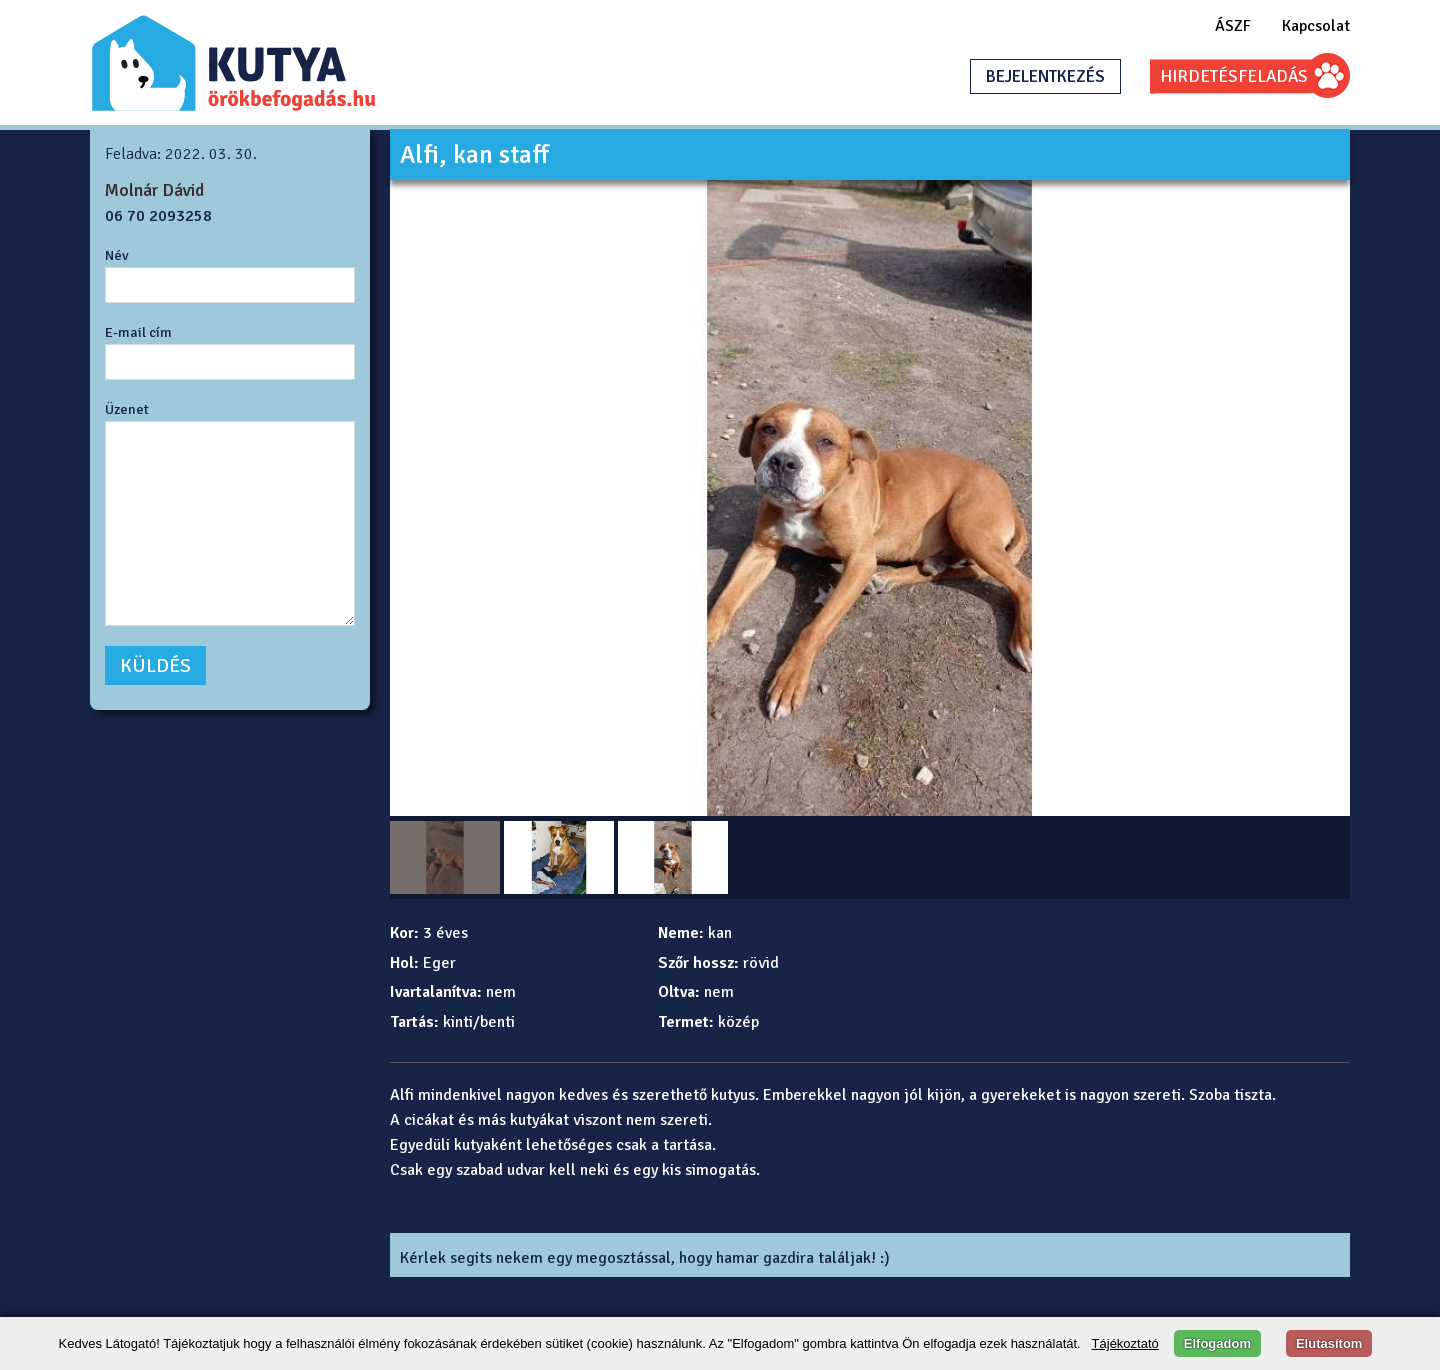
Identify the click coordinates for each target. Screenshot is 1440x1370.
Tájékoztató (1125, 1343)
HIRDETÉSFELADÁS (1234, 76)
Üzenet (127, 409)
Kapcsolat (1316, 26)
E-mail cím (138, 332)
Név (117, 255)
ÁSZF (1233, 26)
